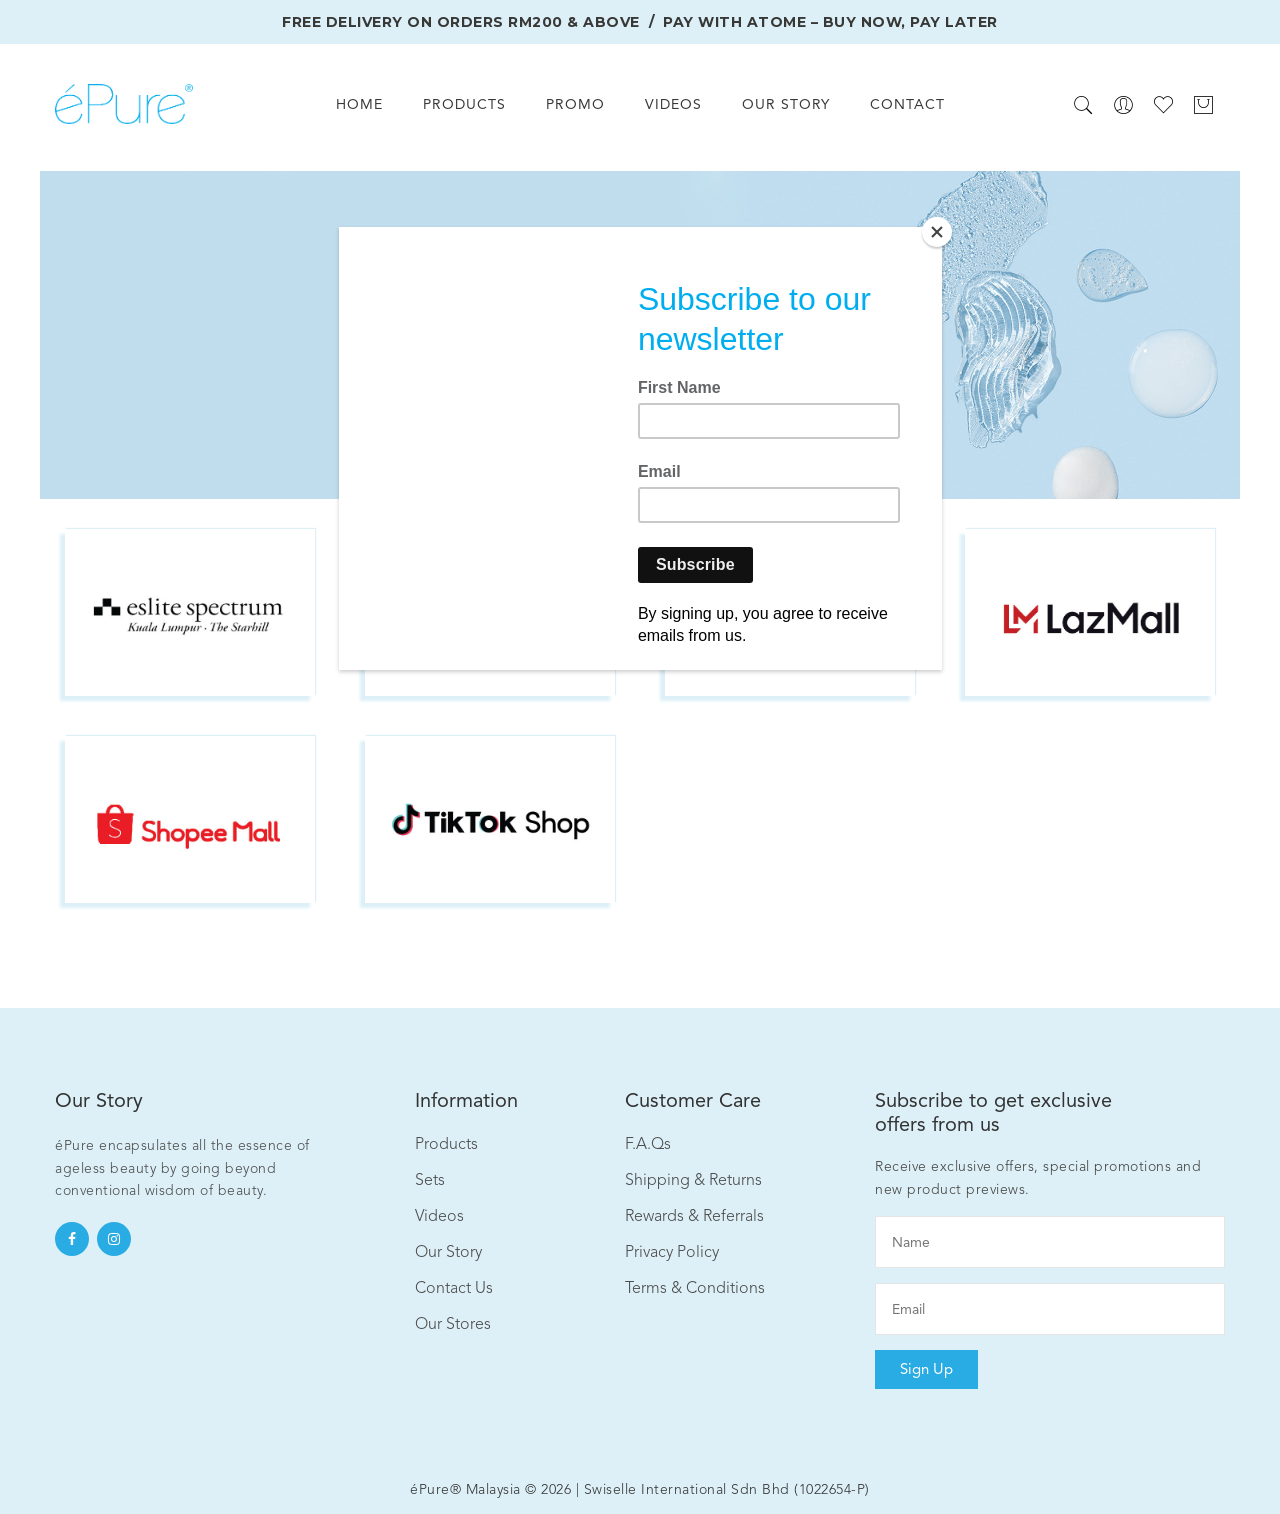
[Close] (937, 232)
